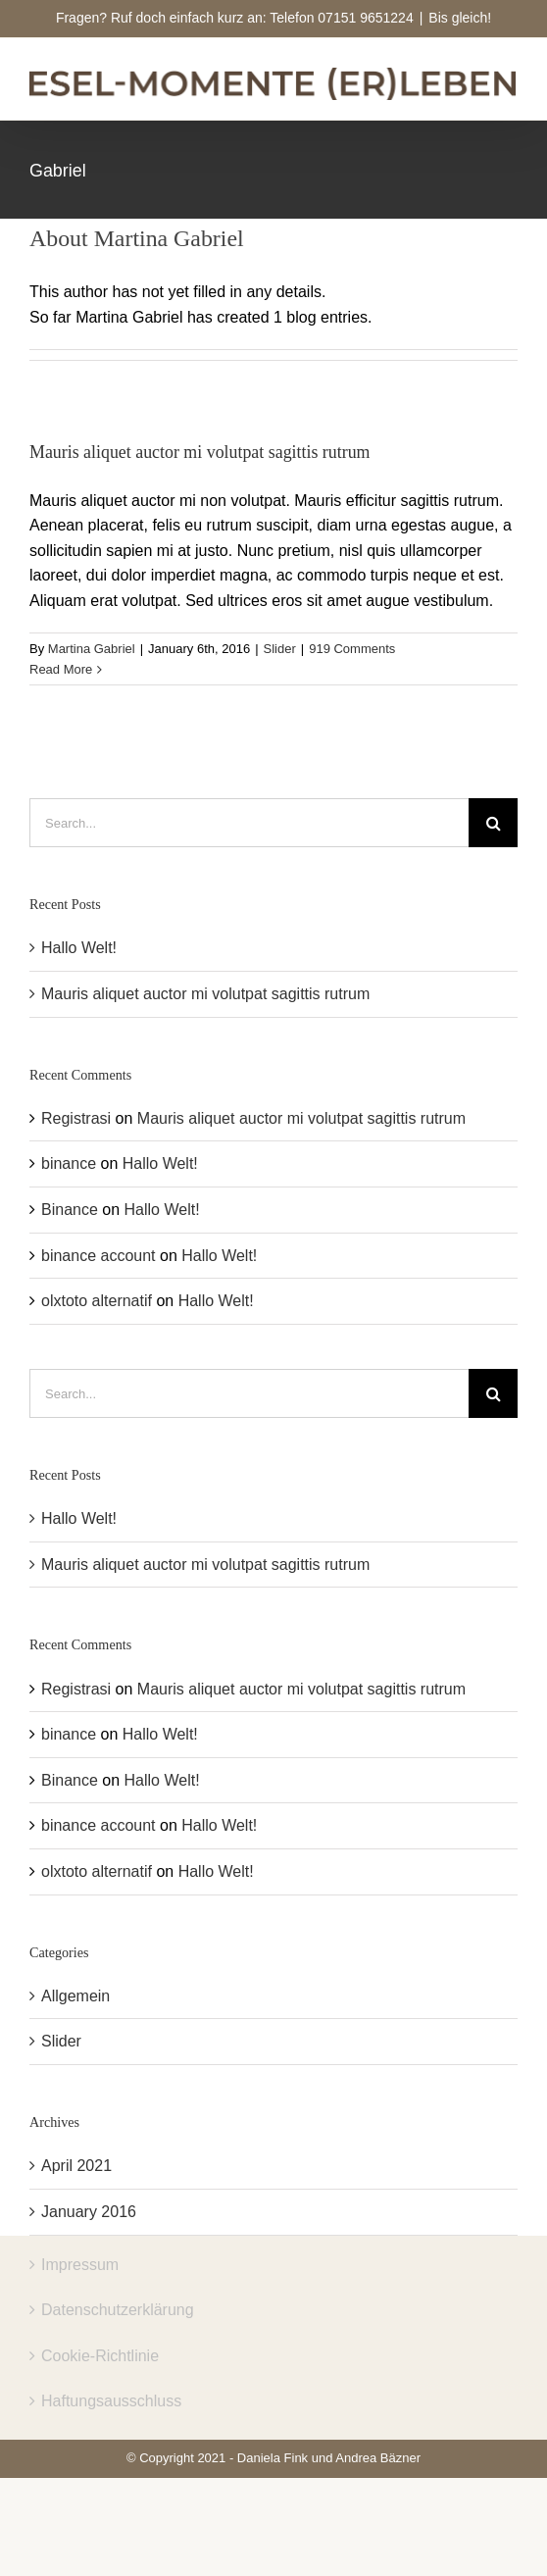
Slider (280, 648)
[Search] (493, 822)
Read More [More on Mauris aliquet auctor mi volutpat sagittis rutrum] (60, 669)
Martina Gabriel (91, 648)
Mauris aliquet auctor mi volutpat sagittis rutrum (200, 451)
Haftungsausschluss (111, 2401)
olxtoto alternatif (96, 1300)
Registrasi (76, 1118)
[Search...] (249, 822)
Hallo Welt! (79, 947)
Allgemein (75, 1996)
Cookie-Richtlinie (100, 2356)
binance (68, 1163)
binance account (98, 1255)
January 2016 (88, 2211)
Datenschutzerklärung (117, 2309)
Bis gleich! (459, 17)
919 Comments (352, 648)
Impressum (80, 2264)
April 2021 (76, 2165)
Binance (69, 1209)
